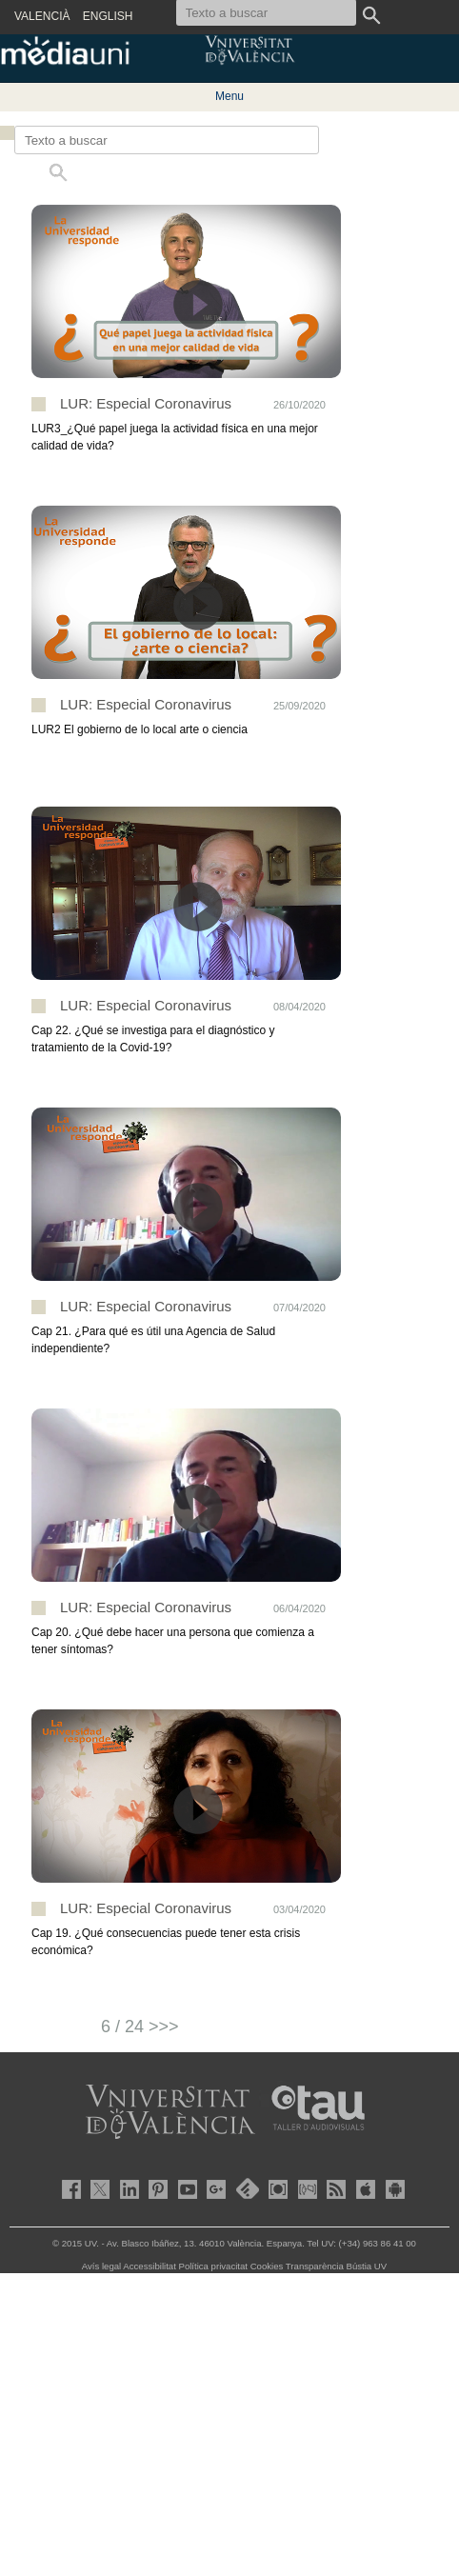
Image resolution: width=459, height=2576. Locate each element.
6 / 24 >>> (140, 2026)
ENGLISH (108, 16)
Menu (229, 96)
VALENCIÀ (42, 16)
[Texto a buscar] (166, 140)
